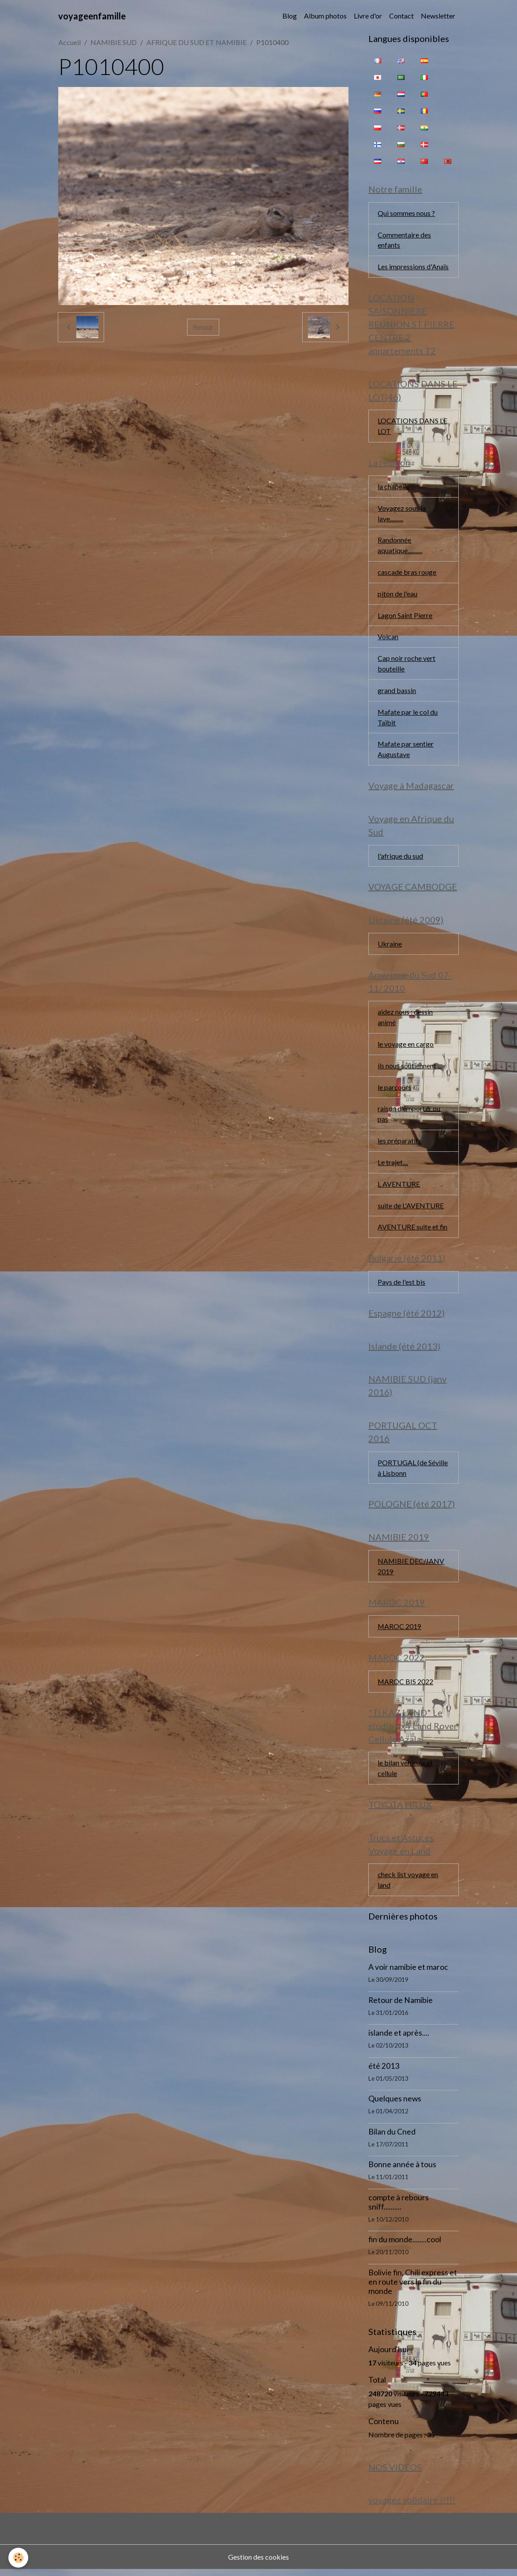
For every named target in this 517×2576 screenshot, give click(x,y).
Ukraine (390, 946)
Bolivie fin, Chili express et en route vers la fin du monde (412, 2288)
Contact (401, 15)
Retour (203, 327)
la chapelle (393, 487)
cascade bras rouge (407, 573)
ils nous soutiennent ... (410, 1068)
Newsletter (438, 15)
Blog (289, 15)
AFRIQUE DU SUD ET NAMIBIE (196, 42)
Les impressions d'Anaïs (413, 267)
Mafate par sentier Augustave (406, 751)
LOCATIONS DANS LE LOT (412, 426)
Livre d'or (368, 15)
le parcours (394, 1090)
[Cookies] (19, 2558)
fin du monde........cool (404, 2245)
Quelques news (394, 2104)
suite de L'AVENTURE (411, 1209)
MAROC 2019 (400, 1631)
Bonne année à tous (402, 2170)
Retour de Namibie (400, 2006)
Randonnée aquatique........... (400, 546)
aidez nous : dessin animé (405, 1020)
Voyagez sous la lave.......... (402, 514)
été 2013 (383, 2072)
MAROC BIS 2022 (406, 1686)
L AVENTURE (399, 1187)
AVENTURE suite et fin (413, 1230)
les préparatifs (399, 1144)
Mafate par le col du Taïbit (408, 718)
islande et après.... (398, 2039)
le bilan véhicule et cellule (405, 1773)
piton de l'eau (397, 595)
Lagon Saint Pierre (405, 616)
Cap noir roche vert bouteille (406, 665)
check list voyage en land (408, 1885)
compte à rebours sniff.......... (398, 2208)
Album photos (325, 15)
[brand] (92, 16)
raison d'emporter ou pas (409, 1117)
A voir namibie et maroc (408, 1973)
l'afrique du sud (400, 858)
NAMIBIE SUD (113, 42)
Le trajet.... (393, 1166)
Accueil (69, 42)
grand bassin (397, 692)
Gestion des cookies (258, 2563)
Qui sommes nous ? (406, 213)
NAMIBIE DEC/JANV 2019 (411, 1570)
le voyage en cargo (406, 1047)
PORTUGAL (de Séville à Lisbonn (413, 1472)
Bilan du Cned (392, 2137)
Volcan (388, 638)
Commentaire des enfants (404, 239)
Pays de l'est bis (401, 1286)
